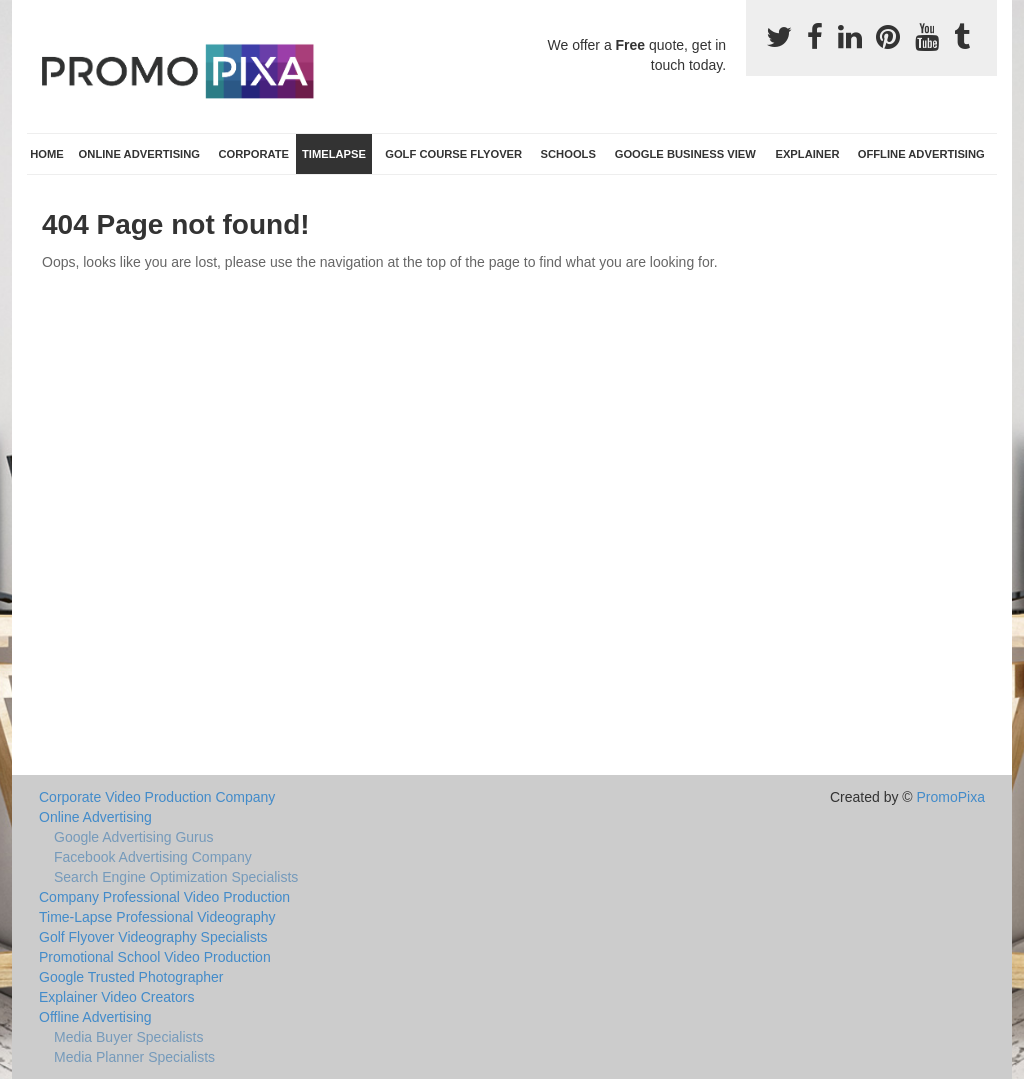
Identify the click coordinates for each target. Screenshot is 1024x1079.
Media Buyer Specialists (128, 1037)
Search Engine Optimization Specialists (176, 877)
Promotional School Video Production (155, 957)
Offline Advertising (921, 154)
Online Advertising (139, 154)
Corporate (253, 154)
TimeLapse (334, 154)
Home (47, 154)
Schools (568, 154)
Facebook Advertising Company (153, 857)
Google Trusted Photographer (131, 977)
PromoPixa (951, 797)
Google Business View (685, 154)
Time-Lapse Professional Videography (157, 917)
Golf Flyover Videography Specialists (153, 937)
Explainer (807, 154)
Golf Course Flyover (453, 154)
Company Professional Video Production (164, 897)
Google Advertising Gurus (134, 837)
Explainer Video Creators (116, 997)
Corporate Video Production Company (157, 797)
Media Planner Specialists (134, 1057)
